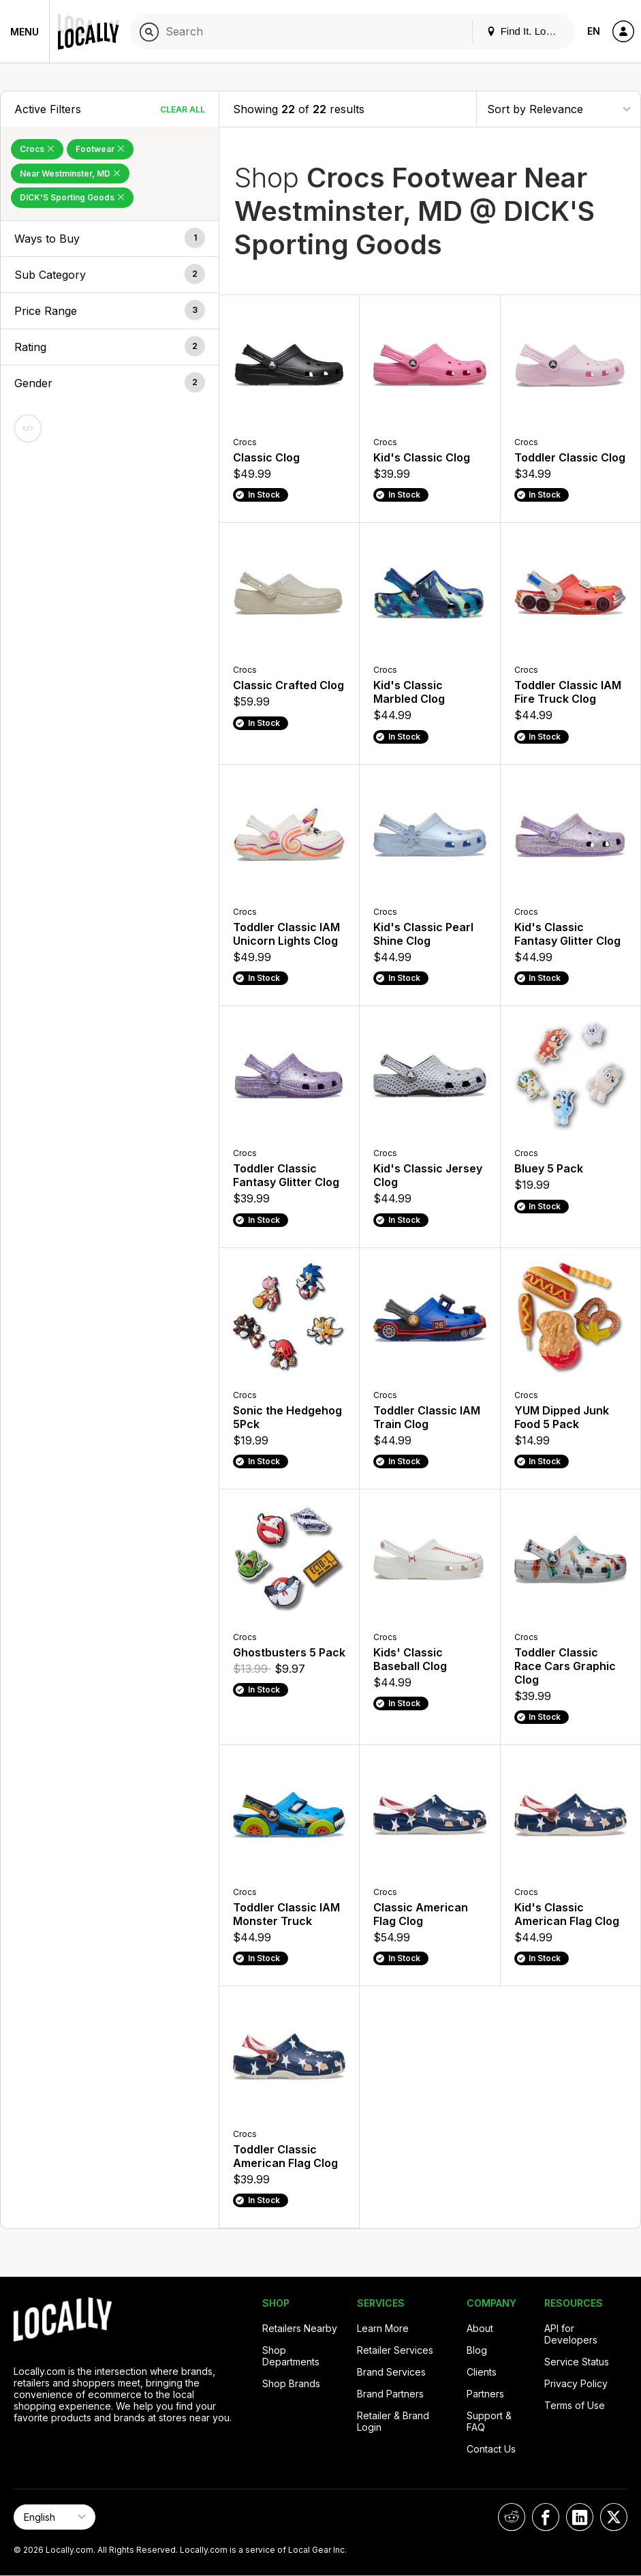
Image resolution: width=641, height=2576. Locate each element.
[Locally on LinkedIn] (579, 2517)
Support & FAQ (489, 2421)
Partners (485, 2393)
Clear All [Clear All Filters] (182, 109)
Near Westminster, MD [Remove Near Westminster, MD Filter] (70, 173)
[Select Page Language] (54, 2517)
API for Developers (570, 2334)
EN (593, 31)
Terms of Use (574, 2405)
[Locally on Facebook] (545, 2517)
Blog (477, 2350)
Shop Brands (291, 2383)
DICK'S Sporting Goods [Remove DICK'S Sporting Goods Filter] (72, 197)
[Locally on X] (613, 2517)
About (480, 2328)
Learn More (383, 2328)
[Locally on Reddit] (511, 2517)
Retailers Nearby (299, 2328)
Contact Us (491, 2449)
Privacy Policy (576, 2383)
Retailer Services (395, 2350)
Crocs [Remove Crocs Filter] (37, 149)
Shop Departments (290, 2355)
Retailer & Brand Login (393, 2421)
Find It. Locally (526, 31)
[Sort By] (558, 108)
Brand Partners (390, 2393)
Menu (24, 31)
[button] (110, 238)
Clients (482, 2372)
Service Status (576, 2361)
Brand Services (391, 2372)
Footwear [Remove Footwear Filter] (100, 149)
